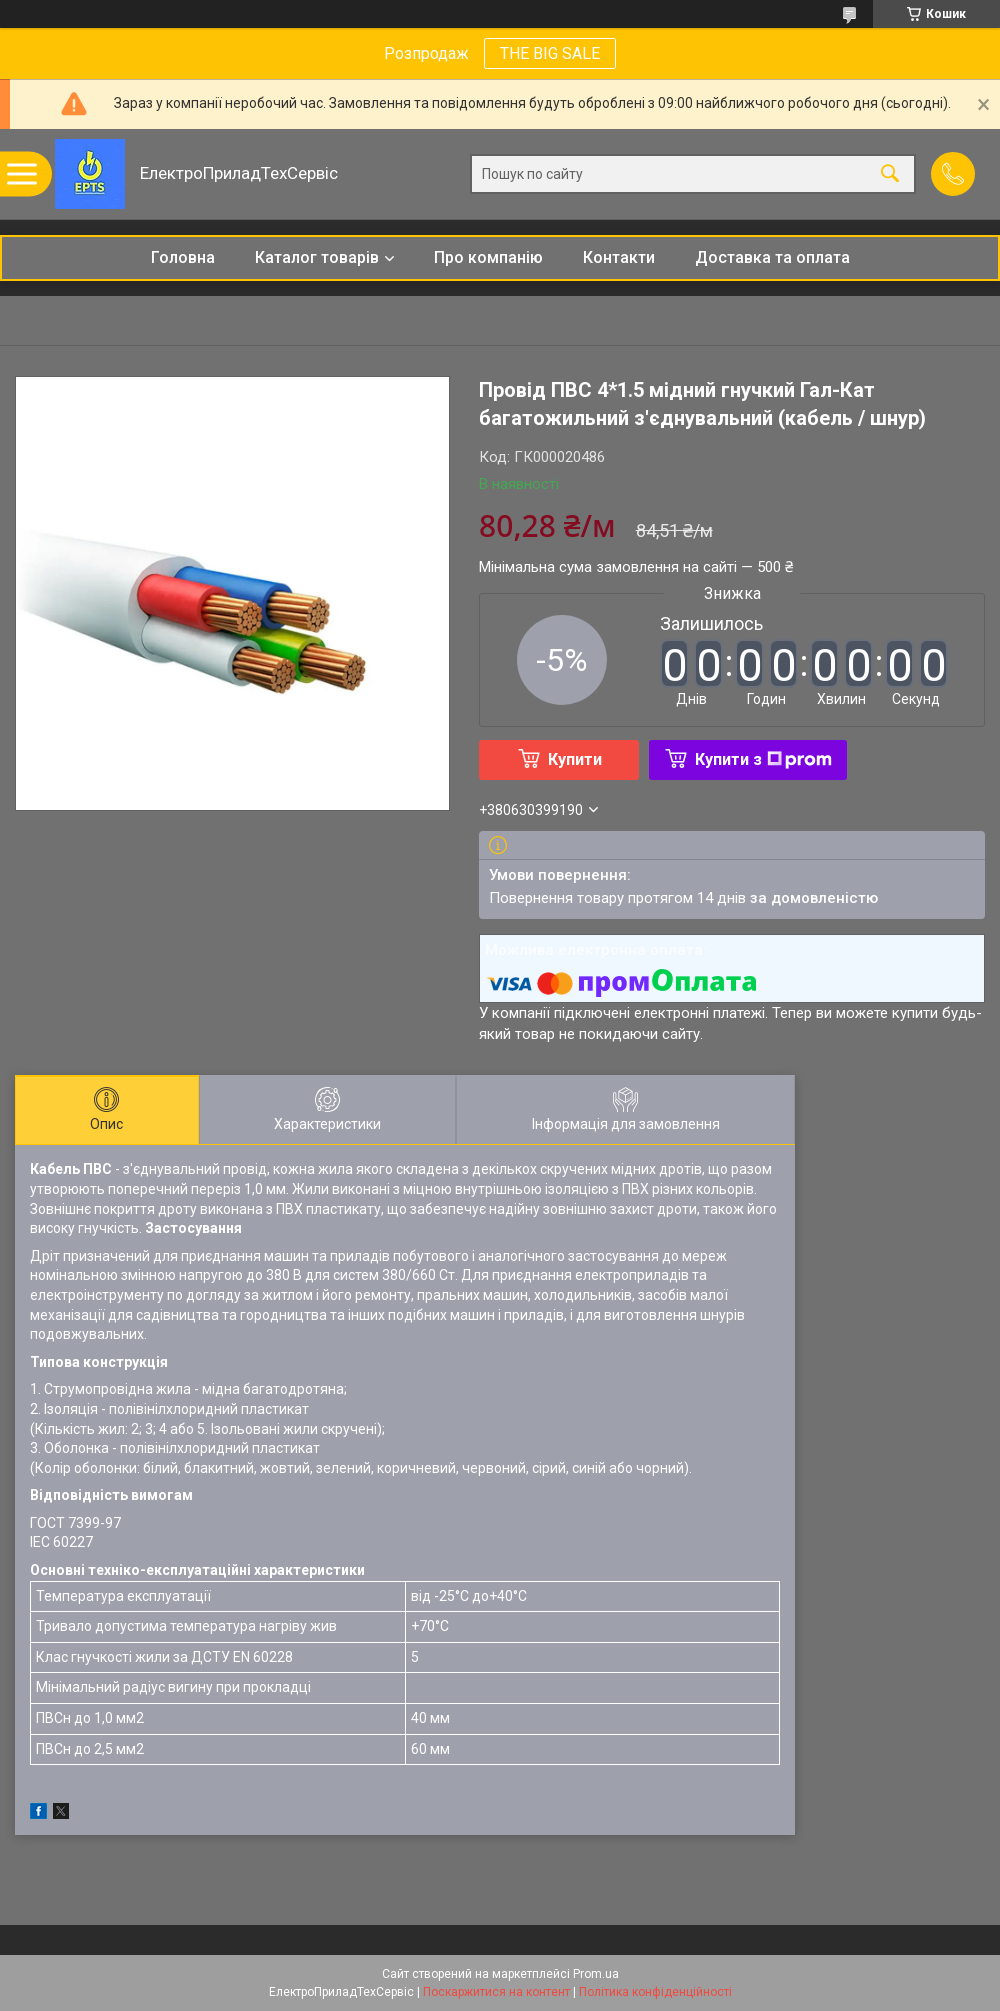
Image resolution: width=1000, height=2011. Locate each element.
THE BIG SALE (550, 53)
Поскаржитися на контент (496, 1992)
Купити (575, 759)
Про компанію (488, 257)
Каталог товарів (317, 257)
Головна (183, 257)
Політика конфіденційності (655, 1992)
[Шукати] (890, 174)
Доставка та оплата (772, 257)
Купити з (763, 759)
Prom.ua (596, 1974)
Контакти (619, 257)
